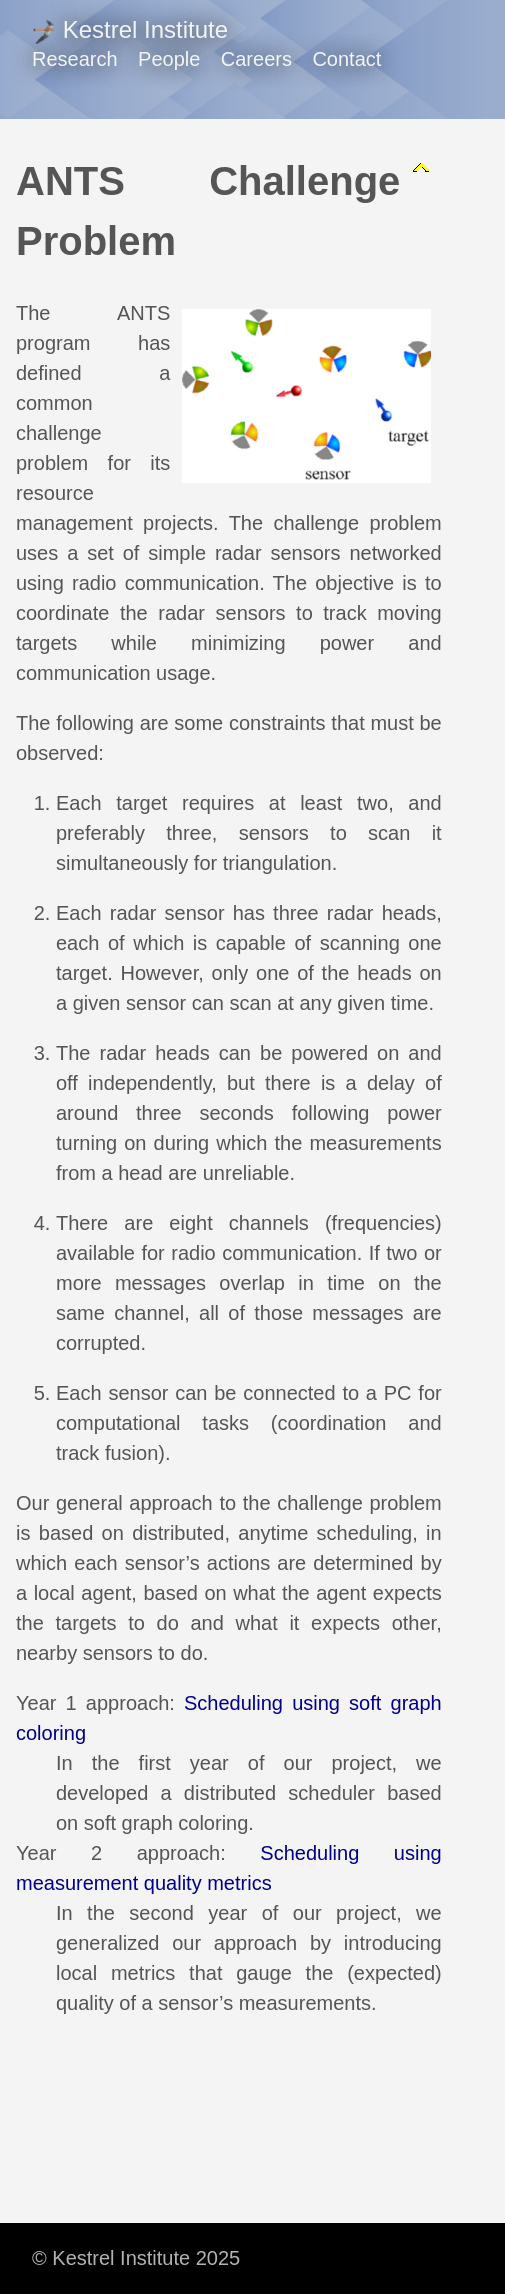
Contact (346, 59)
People (169, 59)
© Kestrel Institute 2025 (136, 2258)
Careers (256, 59)
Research (75, 59)
